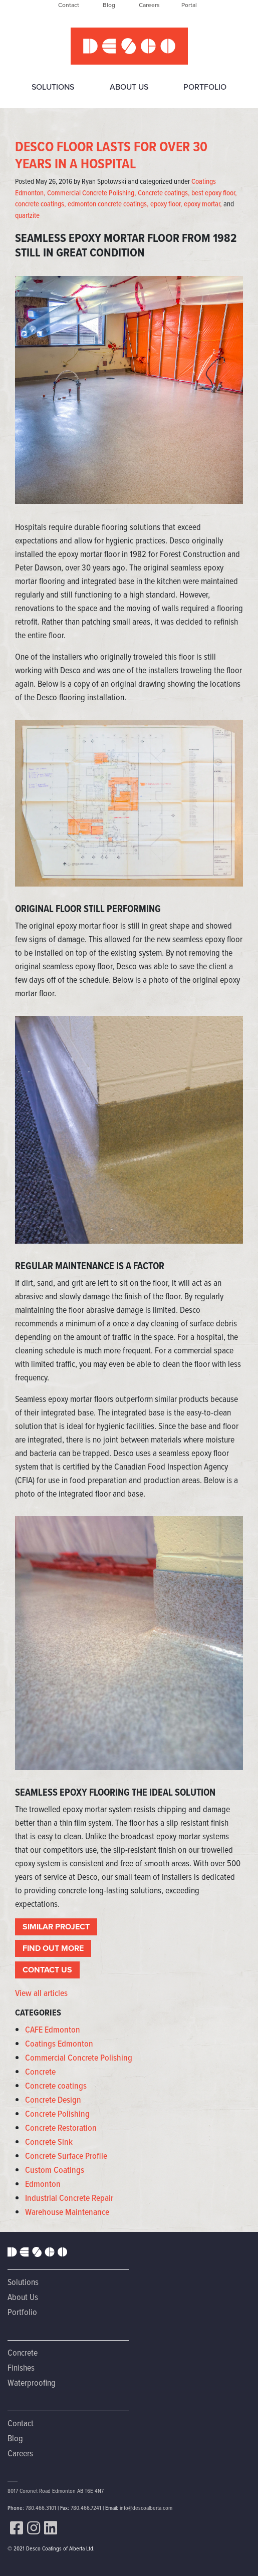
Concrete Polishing (57, 2113)
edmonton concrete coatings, (108, 203)
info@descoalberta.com (146, 2507)
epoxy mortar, (203, 203)
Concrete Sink (49, 2141)
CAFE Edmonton (52, 2029)
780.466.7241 (86, 2507)
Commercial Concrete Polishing (78, 2057)
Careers (20, 2453)
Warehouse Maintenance (67, 2211)
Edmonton (43, 2183)
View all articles (41, 1992)
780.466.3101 (41, 2507)
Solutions (53, 87)
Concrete (40, 2071)
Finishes (21, 2367)
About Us (129, 87)
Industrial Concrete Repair (69, 2197)
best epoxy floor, (214, 192)
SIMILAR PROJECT (56, 1926)
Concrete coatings (56, 2085)
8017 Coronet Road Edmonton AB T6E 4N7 (56, 2490)
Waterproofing (32, 2382)
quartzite (27, 215)
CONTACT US (47, 1969)
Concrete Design (53, 2099)
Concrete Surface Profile (66, 2155)
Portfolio (204, 87)
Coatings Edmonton (59, 2043)
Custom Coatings (54, 2169)
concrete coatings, (40, 203)
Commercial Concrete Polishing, (91, 192)
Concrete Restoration (61, 2127)
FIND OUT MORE (53, 1948)
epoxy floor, (166, 203)
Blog (15, 2438)
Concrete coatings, (164, 192)
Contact (21, 2423)
